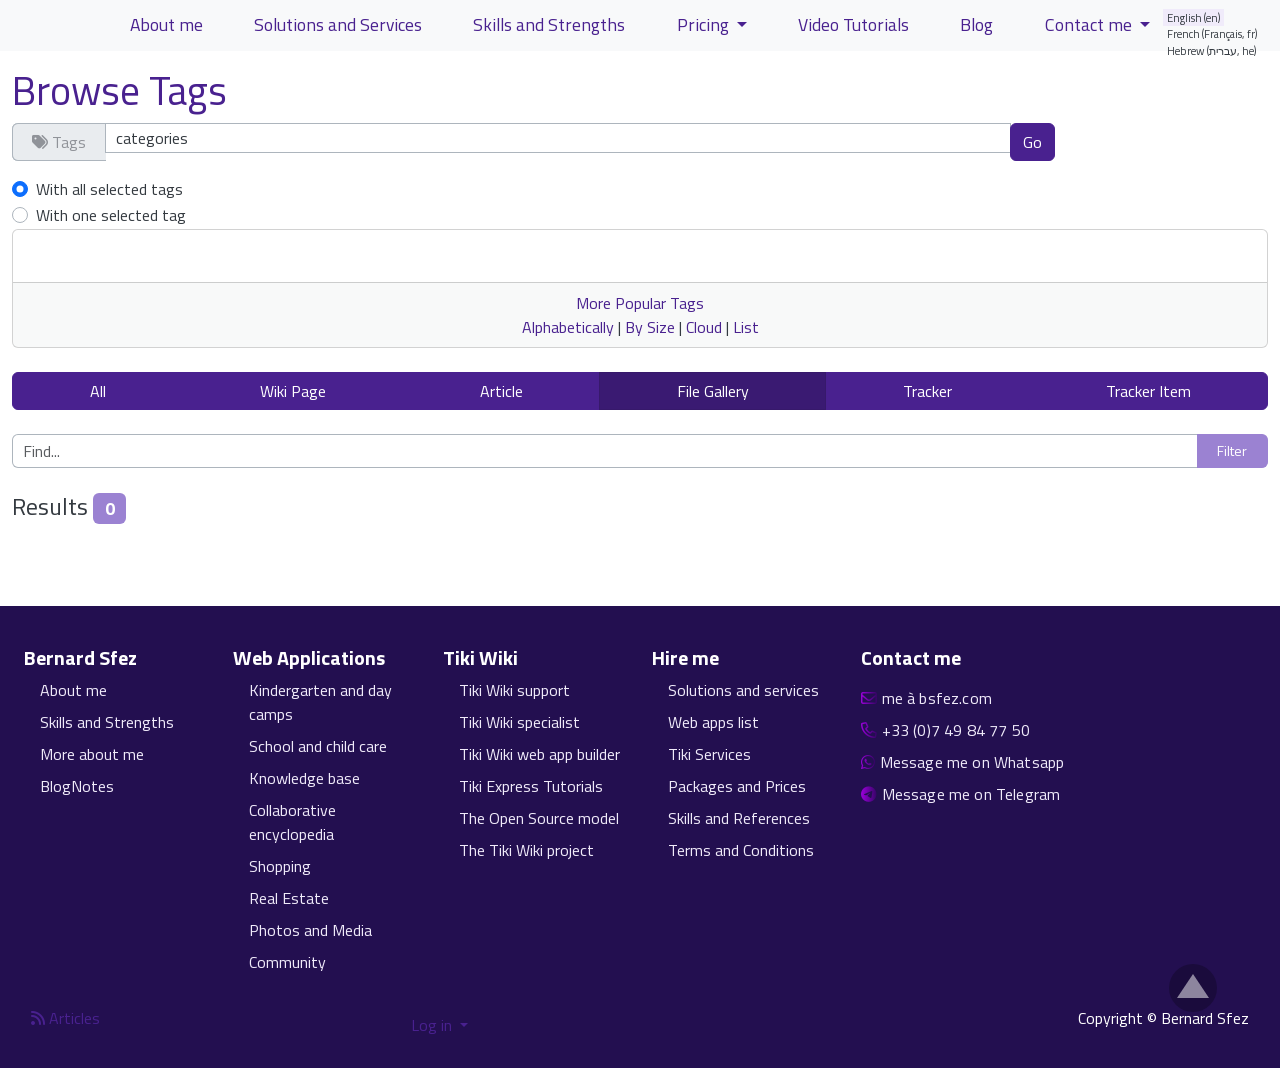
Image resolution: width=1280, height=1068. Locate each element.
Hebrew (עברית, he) (1212, 50)
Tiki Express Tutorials (531, 786)
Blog (976, 24)
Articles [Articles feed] (65, 1018)
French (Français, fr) (1212, 33)
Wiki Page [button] (293, 391)
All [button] (98, 391)
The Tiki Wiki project (526, 850)
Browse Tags (119, 90)
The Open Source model (539, 818)
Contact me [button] (1090, 24)
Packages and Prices (737, 786)
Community (287, 962)
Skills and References (739, 818)
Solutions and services (743, 690)
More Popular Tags (640, 303)
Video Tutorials (853, 24)
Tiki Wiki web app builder (539, 754)
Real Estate (289, 898)
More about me (92, 754)
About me (166, 24)
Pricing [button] (705, 24)
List (746, 327)
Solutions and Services (338, 24)
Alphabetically (568, 327)
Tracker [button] (927, 391)
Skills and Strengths (549, 24)
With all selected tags (109, 189)
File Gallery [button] (713, 391)
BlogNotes (77, 786)
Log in (433, 1025)
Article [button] (501, 391)
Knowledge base (304, 778)
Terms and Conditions (741, 850)
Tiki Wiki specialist (519, 722)
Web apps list (713, 722)
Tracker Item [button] (1148, 391)
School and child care (318, 746)
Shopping (280, 866)
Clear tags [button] (1125, 141)
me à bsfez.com (937, 698)
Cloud (704, 327)
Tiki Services (709, 754)
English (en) (1194, 17)
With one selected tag (111, 215)
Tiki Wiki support (514, 690)
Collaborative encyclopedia (292, 822)
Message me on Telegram (971, 794)
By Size (650, 327)
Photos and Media (310, 930)
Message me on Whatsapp (972, 762)
